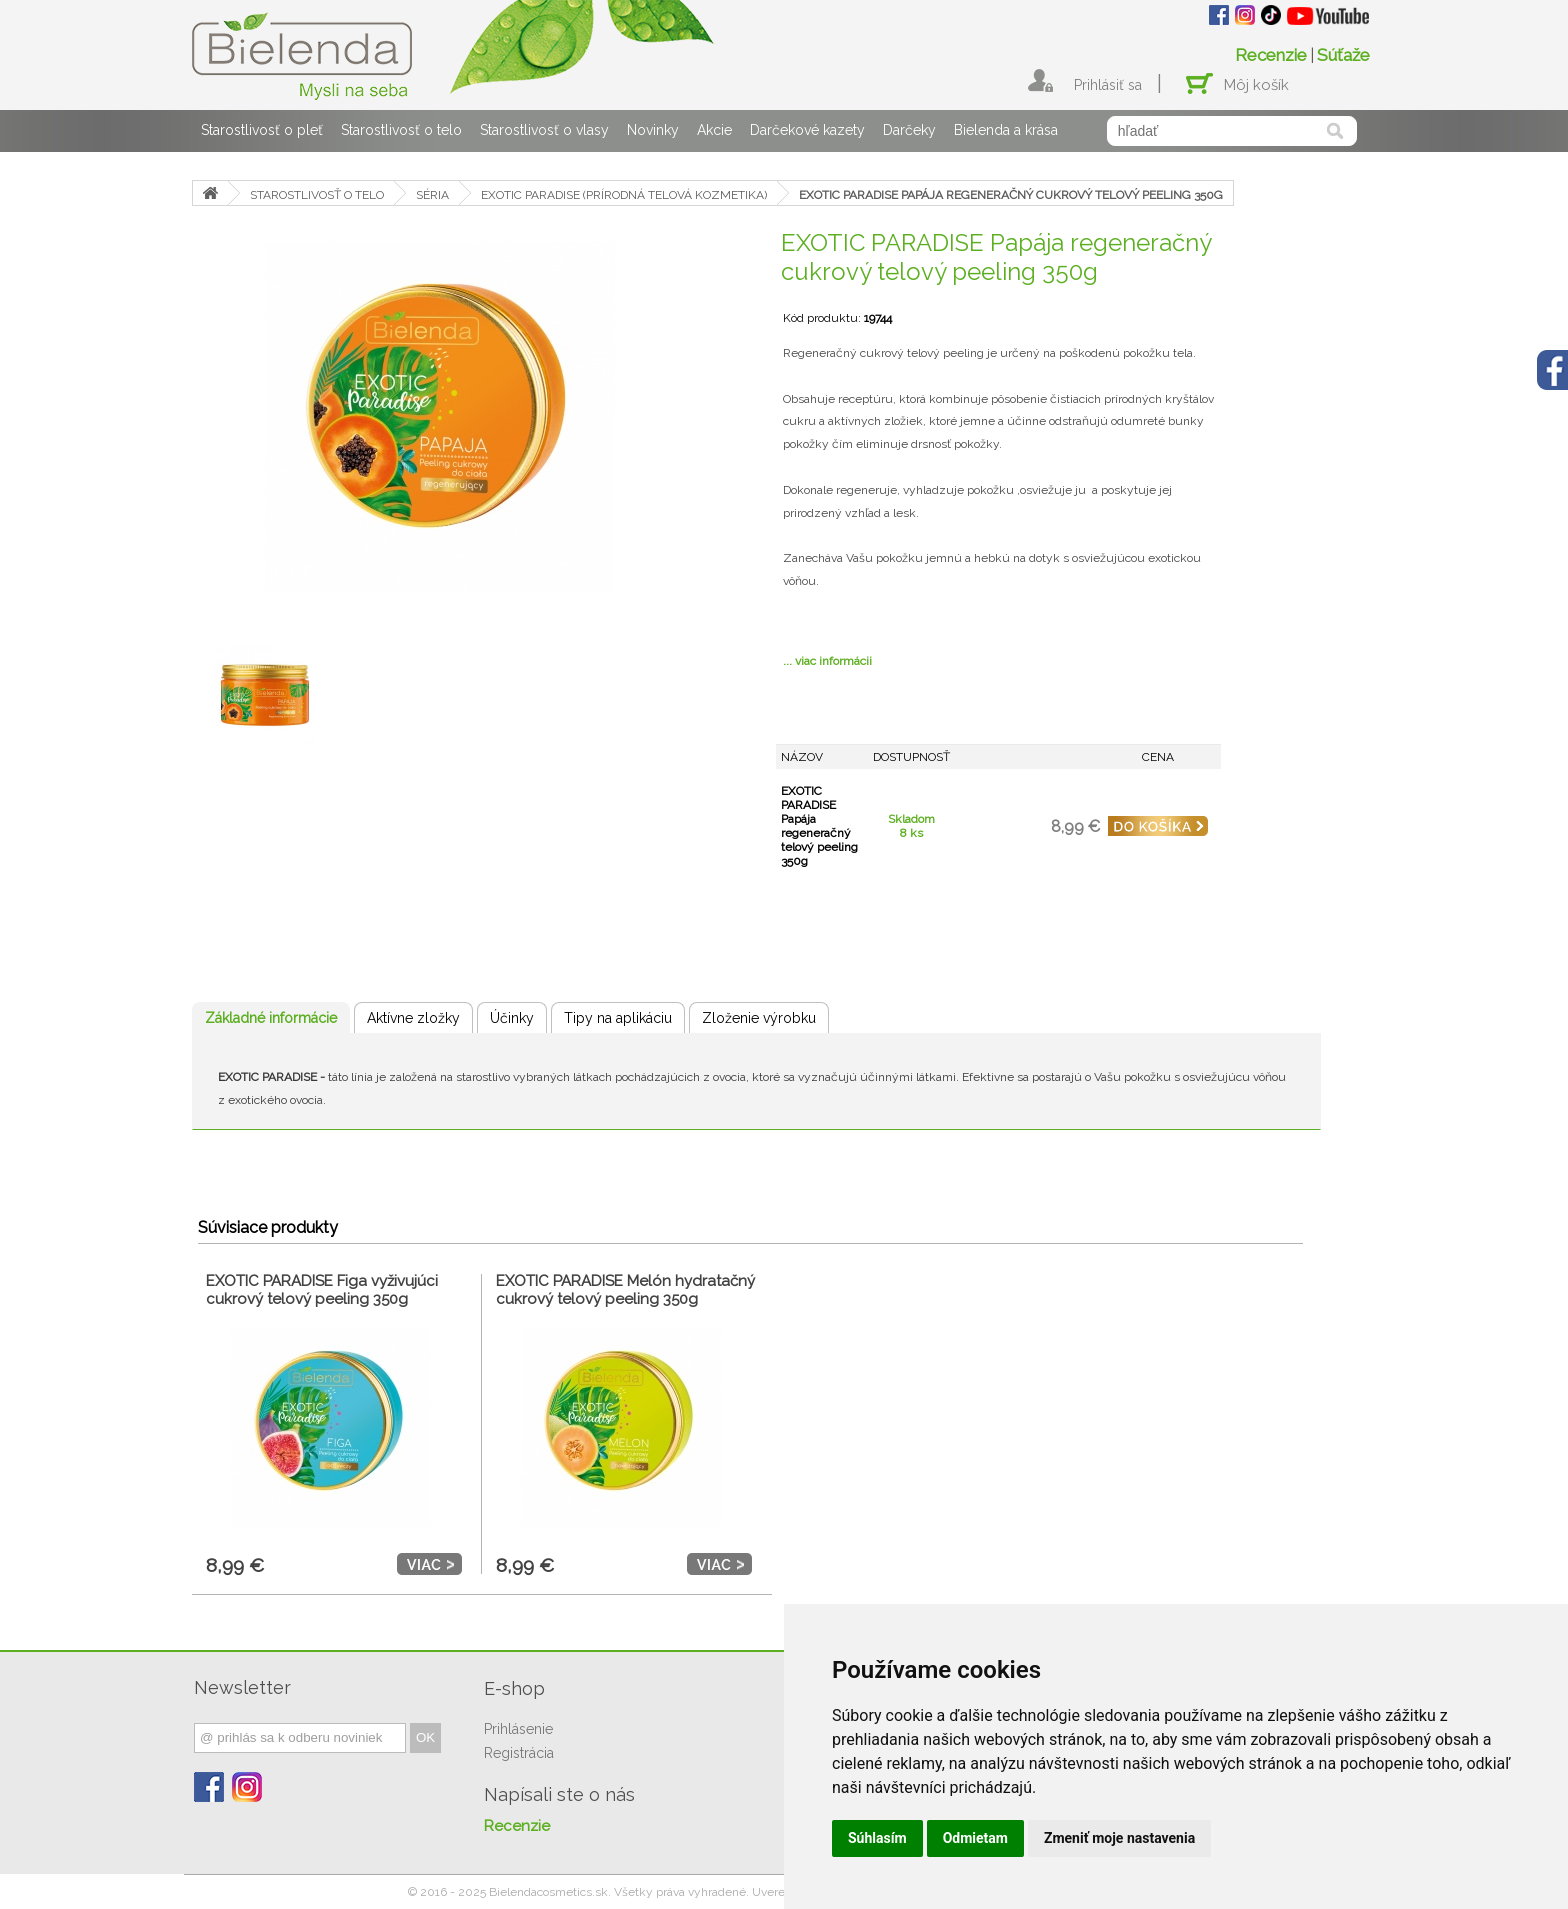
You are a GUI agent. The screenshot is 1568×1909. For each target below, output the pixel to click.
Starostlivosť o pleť (262, 130)
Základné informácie (271, 1018)
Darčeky (909, 130)
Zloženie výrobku (759, 1018)
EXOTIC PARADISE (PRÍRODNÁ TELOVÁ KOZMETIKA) (624, 195)
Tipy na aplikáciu (618, 1018)
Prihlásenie (518, 1729)
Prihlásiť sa (1108, 85)
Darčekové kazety (807, 130)
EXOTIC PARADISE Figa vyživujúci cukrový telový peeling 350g (322, 1290)
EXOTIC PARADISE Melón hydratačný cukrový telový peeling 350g (625, 1290)
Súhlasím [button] (877, 1838)
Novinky (653, 130)
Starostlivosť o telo (401, 130)
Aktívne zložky (413, 1018)
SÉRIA (432, 195)
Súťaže (1343, 55)
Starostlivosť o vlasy (544, 130)
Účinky (512, 1018)
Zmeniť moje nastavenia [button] (1119, 1838)
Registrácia (519, 1753)
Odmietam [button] (975, 1838)
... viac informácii (827, 661)
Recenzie (1271, 55)
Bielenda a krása (1006, 130)
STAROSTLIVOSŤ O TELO (317, 195)
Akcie (714, 130)
